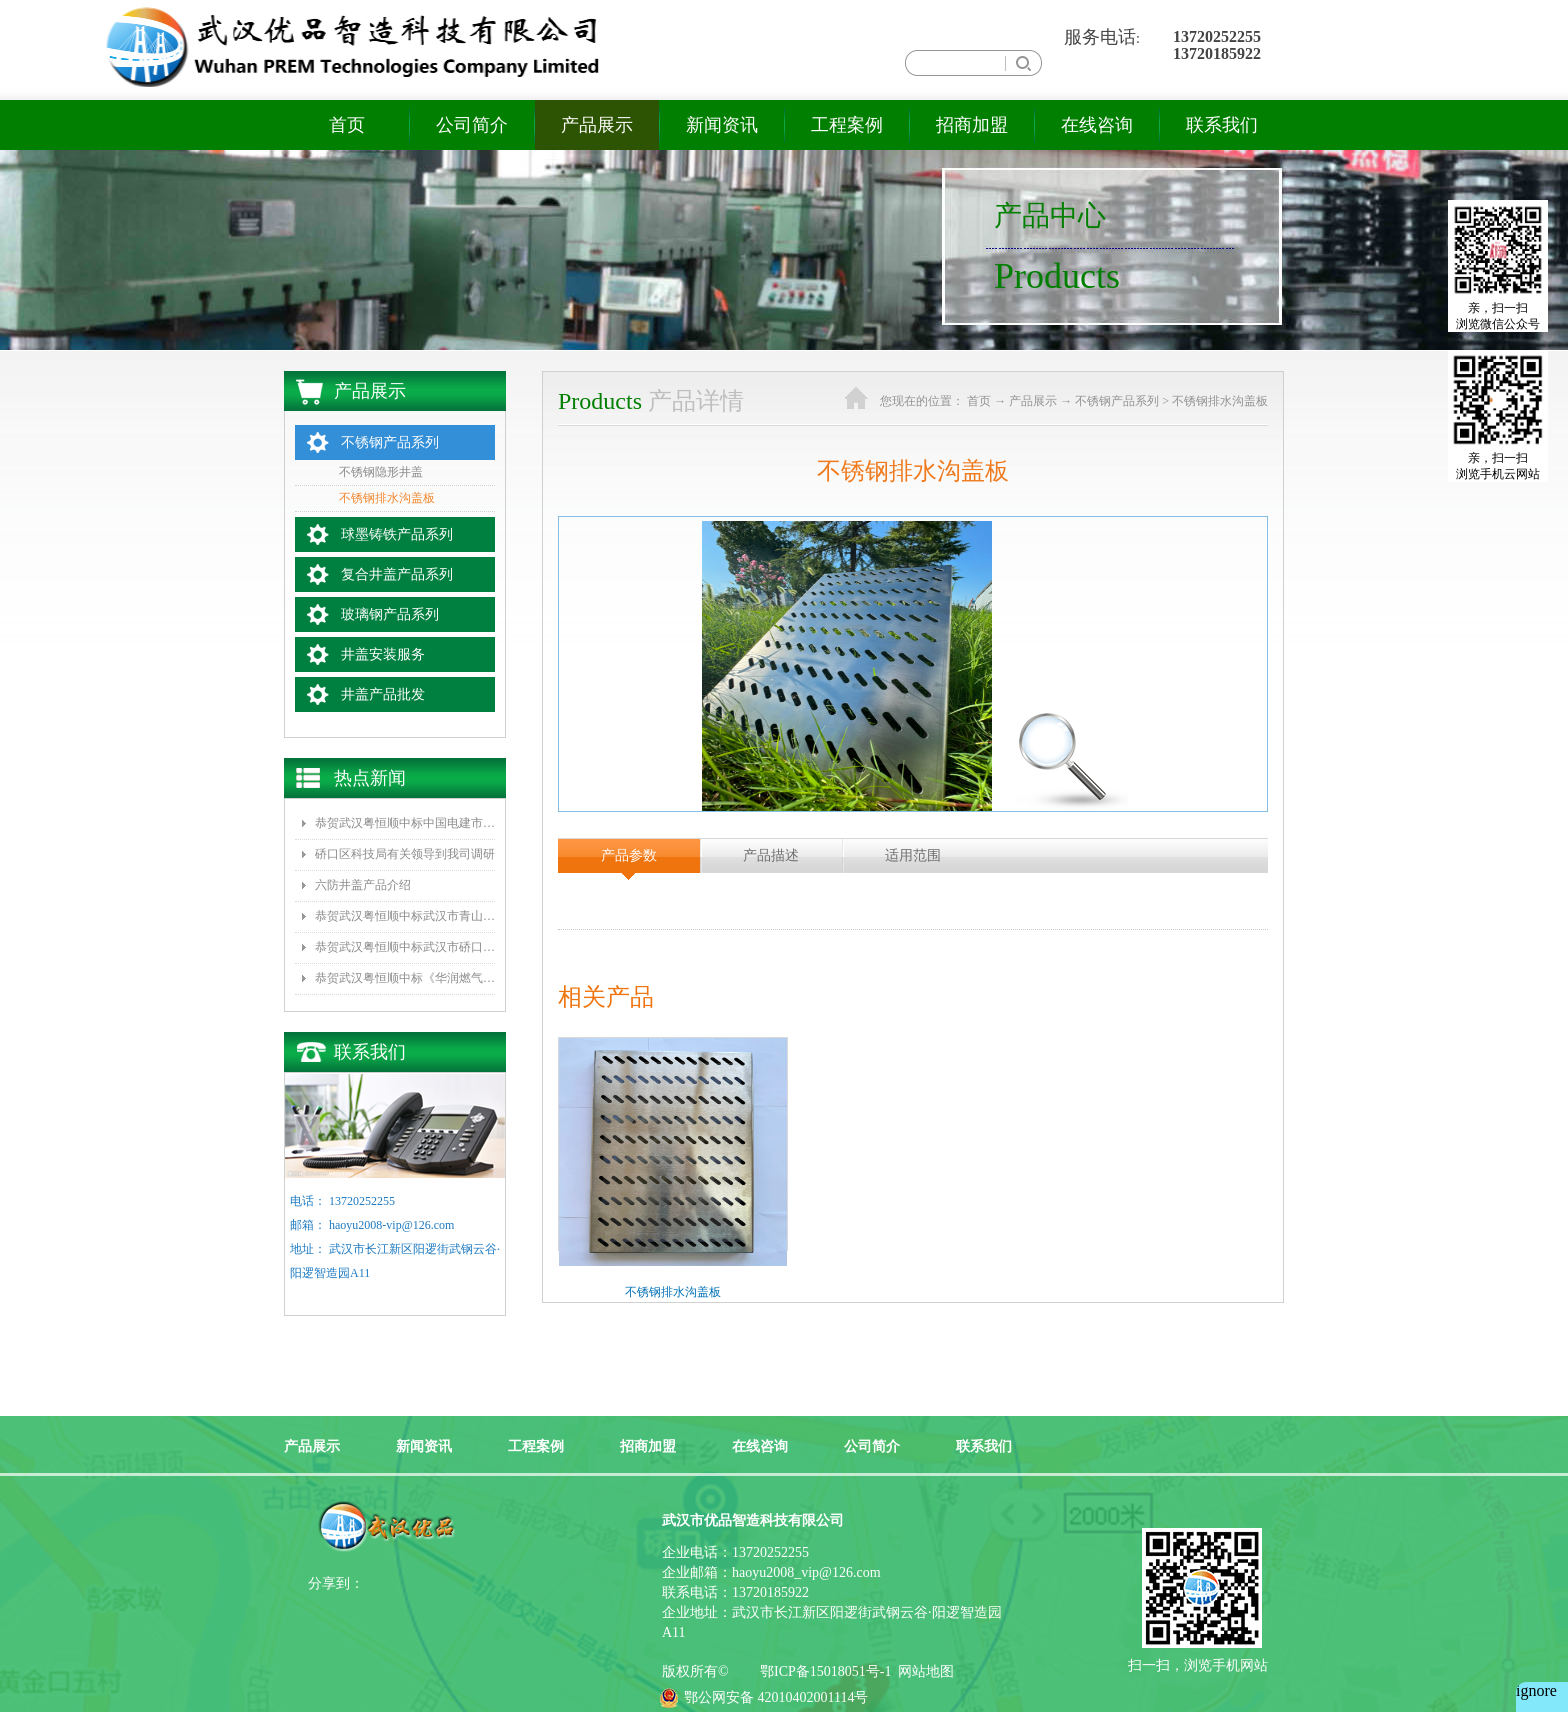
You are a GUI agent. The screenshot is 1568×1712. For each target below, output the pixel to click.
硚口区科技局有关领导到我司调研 (405, 854)
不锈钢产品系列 (1117, 401)
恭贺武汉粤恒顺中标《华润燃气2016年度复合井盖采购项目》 (405, 978)
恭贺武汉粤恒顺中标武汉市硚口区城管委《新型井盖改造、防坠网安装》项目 (405, 947)
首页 (347, 125)
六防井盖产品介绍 (363, 885)
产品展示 (1033, 401)
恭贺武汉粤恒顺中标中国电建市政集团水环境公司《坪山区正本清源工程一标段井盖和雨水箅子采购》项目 (405, 823)
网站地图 (922, 1671)
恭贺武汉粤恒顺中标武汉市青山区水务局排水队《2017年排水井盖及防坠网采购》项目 (405, 916)
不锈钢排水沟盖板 (1220, 401)
